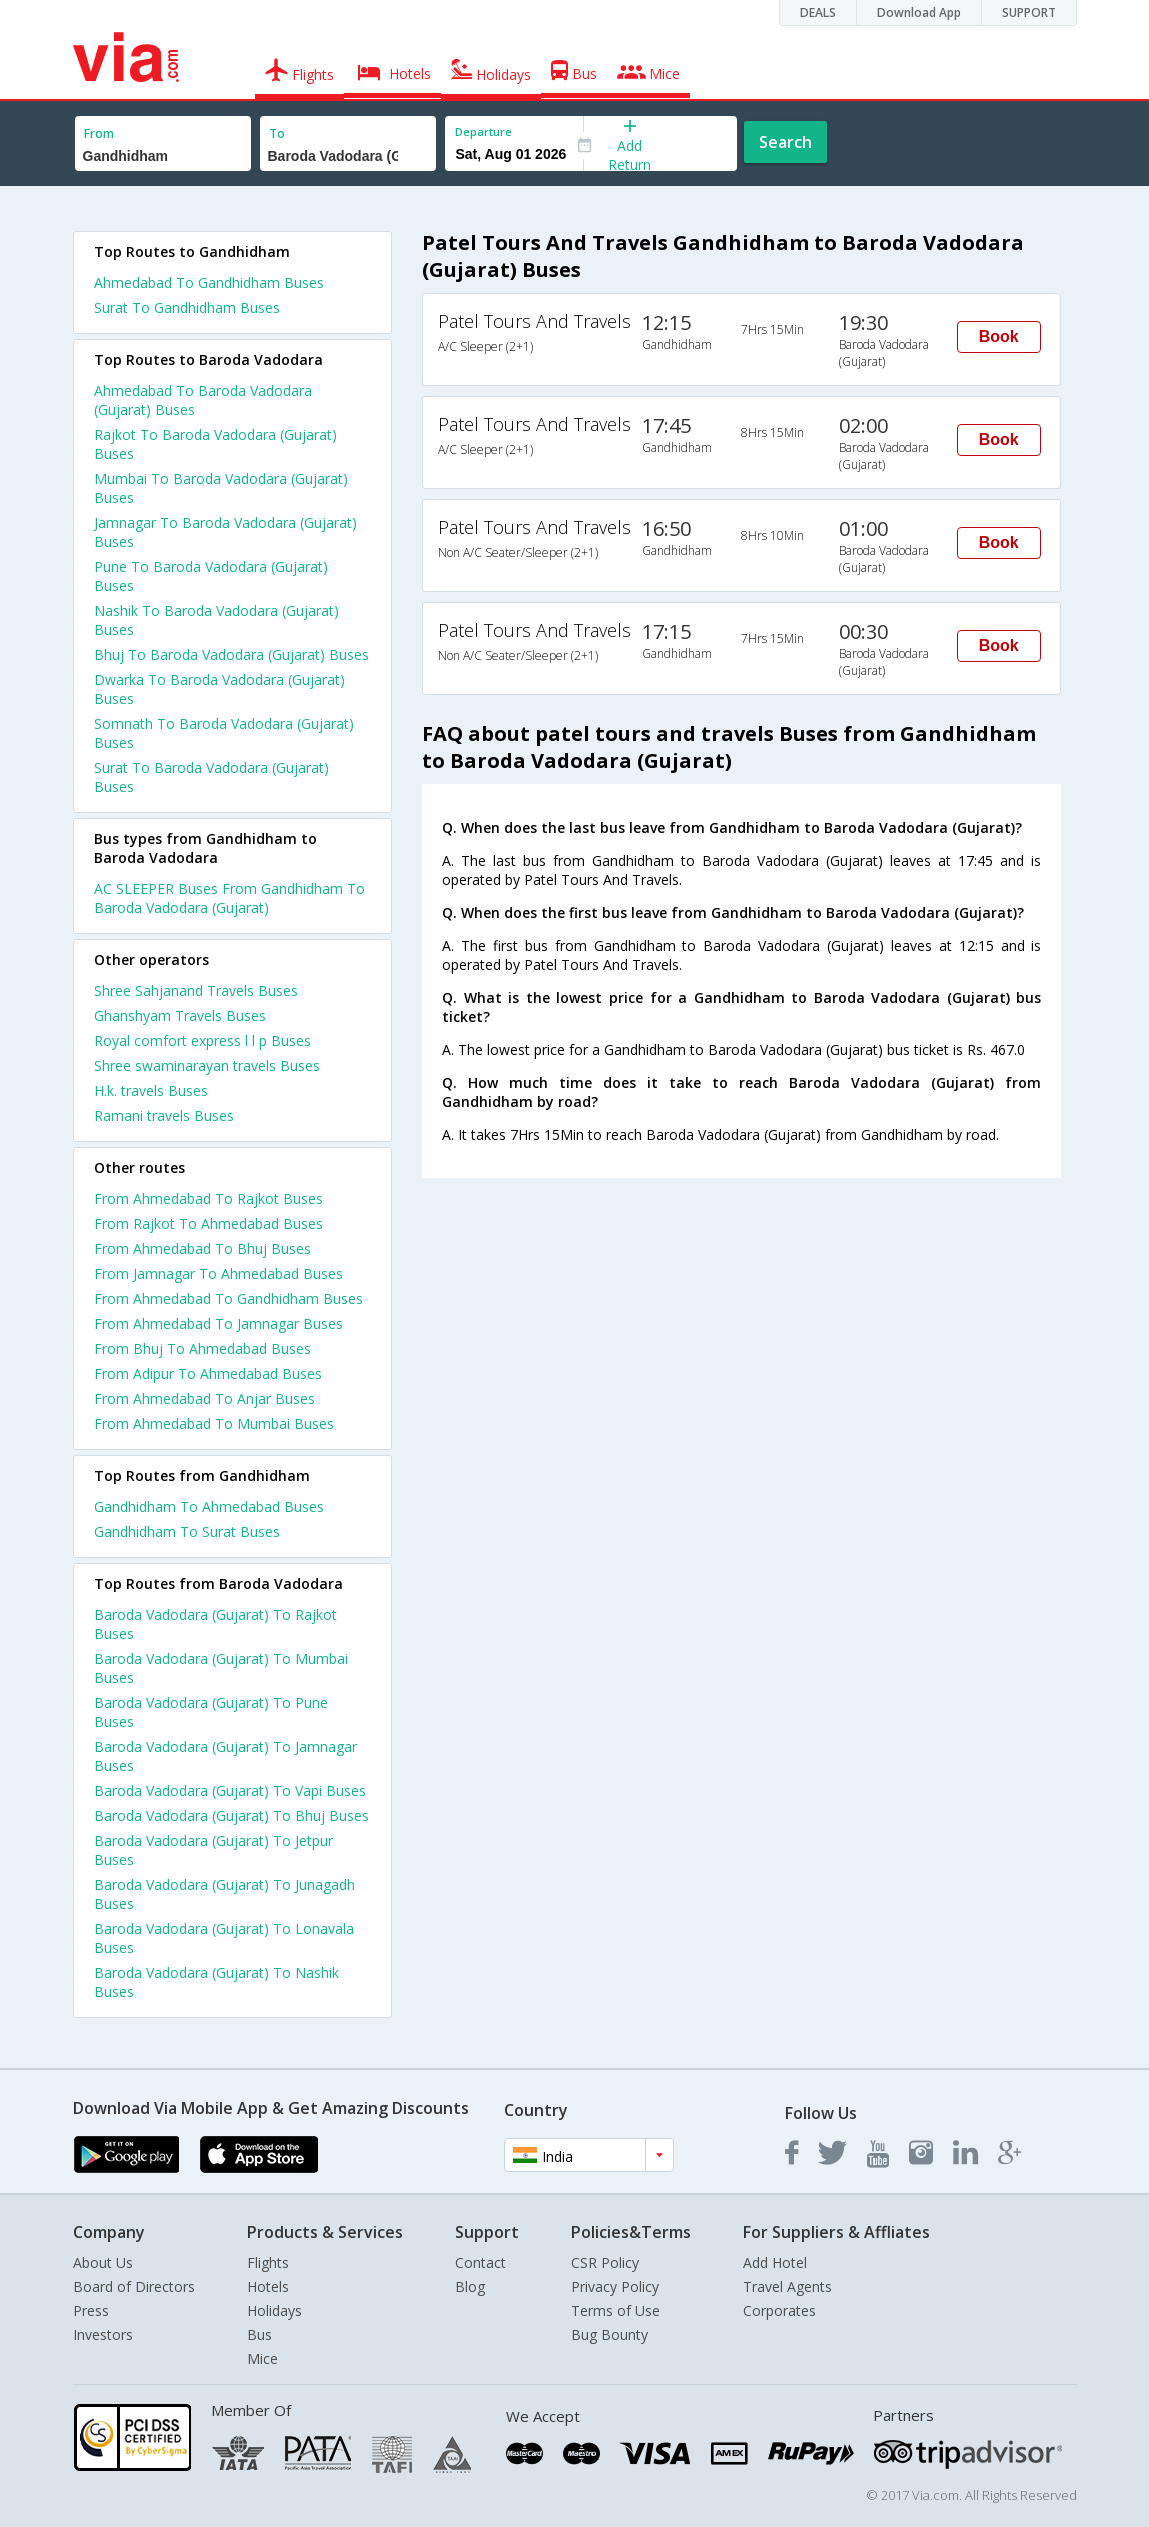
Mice (262, 2358)
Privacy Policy (615, 2286)
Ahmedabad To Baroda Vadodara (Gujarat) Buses (203, 400)
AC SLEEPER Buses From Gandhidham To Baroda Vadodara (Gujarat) (229, 898)
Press (91, 2310)
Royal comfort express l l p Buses (202, 1040)
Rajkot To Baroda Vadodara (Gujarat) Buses (215, 444)
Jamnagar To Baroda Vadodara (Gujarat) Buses (225, 532)
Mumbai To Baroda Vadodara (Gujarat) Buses (221, 488)
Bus (259, 2334)
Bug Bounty (609, 2334)
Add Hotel (775, 2262)
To (277, 133)
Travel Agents (787, 2286)
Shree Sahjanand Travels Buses (196, 990)
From (99, 133)
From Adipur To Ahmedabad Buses (208, 1373)
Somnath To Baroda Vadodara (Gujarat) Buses (224, 733)
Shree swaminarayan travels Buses (207, 1065)
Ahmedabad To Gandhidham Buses (209, 282)
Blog (470, 2286)
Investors (103, 2334)
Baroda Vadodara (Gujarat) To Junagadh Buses (224, 1894)
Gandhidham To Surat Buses (187, 1531)
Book (999, 336)
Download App (919, 12)
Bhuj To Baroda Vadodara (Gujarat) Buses (231, 654)
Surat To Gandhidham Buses (187, 307)
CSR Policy (605, 2262)
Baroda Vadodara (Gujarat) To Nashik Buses (216, 1982)
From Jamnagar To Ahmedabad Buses (218, 1273)
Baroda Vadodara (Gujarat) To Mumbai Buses (221, 1668)
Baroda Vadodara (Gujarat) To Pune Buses (211, 1712)
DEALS (818, 12)
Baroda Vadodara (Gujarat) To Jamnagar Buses (225, 1756)
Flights (268, 2262)
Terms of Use (615, 2310)
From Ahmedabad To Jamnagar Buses (218, 1323)
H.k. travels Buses (151, 1090)
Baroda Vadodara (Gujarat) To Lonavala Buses (224, 1938)
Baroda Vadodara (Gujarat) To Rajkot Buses (215, 1624)
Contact (480, 2262)
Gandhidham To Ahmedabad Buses (209, 1506)
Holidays (274, 2310)
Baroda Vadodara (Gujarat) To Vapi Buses (230, 1790)
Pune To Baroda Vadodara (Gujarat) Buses (211, 576)
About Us (103, 2262)
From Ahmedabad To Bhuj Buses (202, 1248)
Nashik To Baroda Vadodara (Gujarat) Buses (216, 620)
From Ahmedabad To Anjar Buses (204, 1398)
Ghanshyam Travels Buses (180, 1015)
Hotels (268, 2286)
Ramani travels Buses (164, 1115)
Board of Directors (134, 2286)
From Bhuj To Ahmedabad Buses (202, 1348)
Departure (483, 131)
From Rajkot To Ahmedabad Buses (208, 1223)
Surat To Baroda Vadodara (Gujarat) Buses (211, 777)
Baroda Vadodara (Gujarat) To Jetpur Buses (213, 1850)
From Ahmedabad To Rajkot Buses (208, 1198)
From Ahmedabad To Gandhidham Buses (228, 1298)
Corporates (779, 2310)
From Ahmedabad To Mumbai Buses (214, 1423)
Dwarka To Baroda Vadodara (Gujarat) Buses (219, 689)
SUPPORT (1029, 12)
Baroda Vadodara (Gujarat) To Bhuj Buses (231, 1815)
